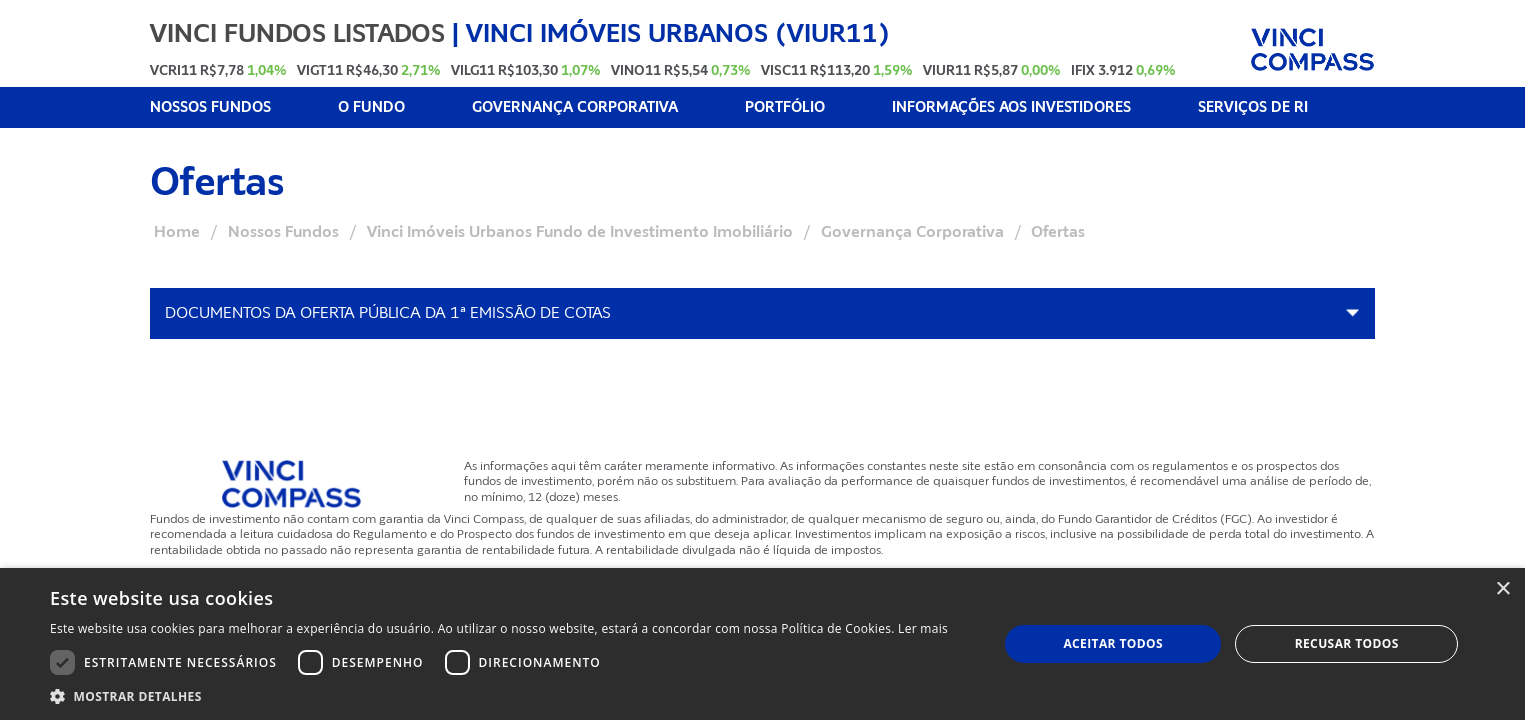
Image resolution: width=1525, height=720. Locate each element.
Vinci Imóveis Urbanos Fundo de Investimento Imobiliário (580, 232)
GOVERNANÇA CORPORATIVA (575, 107)
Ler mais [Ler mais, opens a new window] (923, 628)
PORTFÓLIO (785, 107)
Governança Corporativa (912, 232)
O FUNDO (371, 107)
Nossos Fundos (283, 232)
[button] (499, 695)
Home (177, 232)
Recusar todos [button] (1347, 643)
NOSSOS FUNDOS (210, 107)
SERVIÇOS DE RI (1253, 107)
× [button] (1502, 589)
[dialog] (762, 644)
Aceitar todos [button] (1113, 643)
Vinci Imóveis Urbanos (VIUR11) (678, 33)
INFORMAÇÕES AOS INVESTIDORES (1011, 107)
